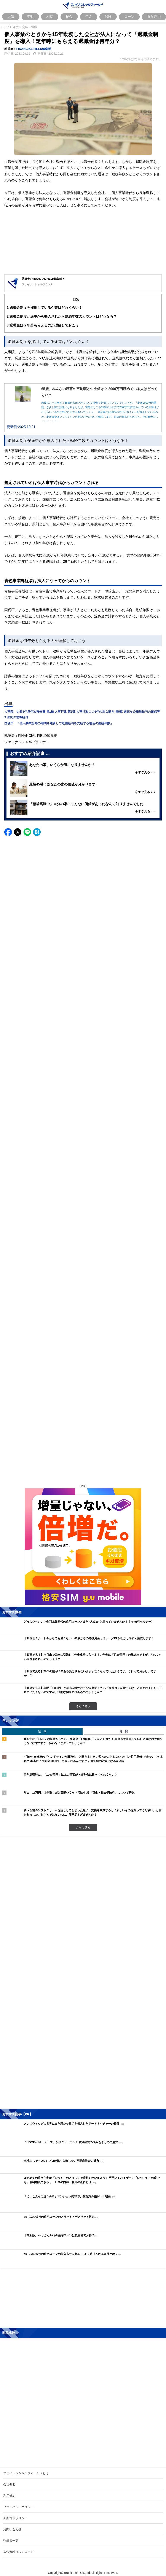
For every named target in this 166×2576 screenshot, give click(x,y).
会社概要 (9, 2483)
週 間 (42, 1737)
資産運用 (154, 16)
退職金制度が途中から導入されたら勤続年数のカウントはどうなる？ (62, 316)
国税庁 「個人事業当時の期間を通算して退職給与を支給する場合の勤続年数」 (58, 723)
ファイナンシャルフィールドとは (26, 2472)
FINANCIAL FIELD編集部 (33, 48)
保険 (108, 16)
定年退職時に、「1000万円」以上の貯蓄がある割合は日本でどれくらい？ (70, 1780)
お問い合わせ (12, 2528)
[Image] (83, 5)
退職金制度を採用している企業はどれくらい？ (44, 307)
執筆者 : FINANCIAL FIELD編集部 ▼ (43, 278)
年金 (88, 16)
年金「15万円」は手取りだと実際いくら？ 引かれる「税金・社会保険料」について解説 (79, 1798)
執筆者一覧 (10, 2539)
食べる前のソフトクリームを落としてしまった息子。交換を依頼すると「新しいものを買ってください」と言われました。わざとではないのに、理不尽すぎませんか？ (92, 1818)
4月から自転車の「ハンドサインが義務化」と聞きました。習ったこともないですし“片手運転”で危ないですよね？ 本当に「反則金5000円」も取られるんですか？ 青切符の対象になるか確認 (93, 1764)
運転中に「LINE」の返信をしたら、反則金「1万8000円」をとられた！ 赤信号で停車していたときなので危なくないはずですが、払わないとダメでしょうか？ (93, 1746)
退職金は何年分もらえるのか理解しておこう (43, 325)
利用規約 (9, 2494)
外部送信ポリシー (15, 2516)
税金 (69, 16)
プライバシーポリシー (18, 2505)
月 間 (124, 1737)
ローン (129, 16)
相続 (49, 16)
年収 (30, 16)
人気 (10, 16)
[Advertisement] (83, 242)
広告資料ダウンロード (18, 2550)
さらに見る (83, 1711)
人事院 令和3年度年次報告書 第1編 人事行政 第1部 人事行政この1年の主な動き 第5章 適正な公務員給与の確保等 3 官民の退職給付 (82, 714)
